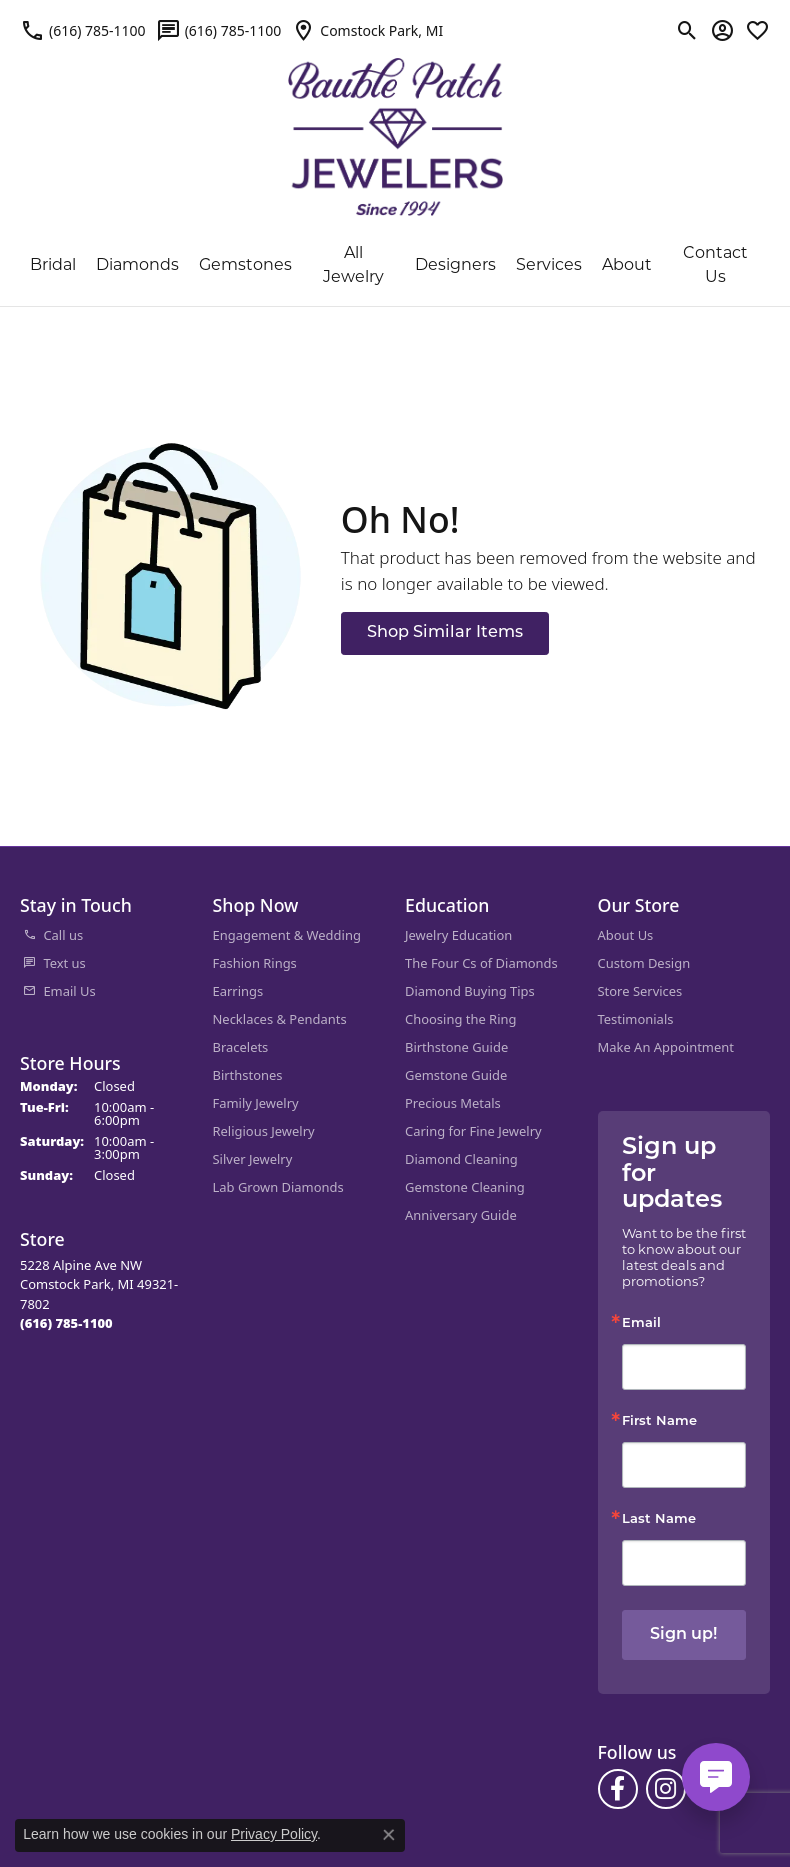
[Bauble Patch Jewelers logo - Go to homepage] (395, 124)
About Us (626, 935)
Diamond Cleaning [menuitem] (461, 1159)
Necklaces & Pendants (280, 1019)
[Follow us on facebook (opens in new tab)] (618, 1789)
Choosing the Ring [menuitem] (460, 1019)
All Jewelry (353, 266)
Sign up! (683, 1635)
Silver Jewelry (253, 1159)
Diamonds (137, 266)
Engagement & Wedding (287, 935)
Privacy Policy (274, 1834)
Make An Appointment (666, 1047)
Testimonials (636, 1019)
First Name (659, 1421)
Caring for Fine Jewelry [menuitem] (473, 1131)
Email (641, 1323)
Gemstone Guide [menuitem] (456, 1075)
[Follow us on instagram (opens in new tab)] (666, 1789)
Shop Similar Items (445, 633)
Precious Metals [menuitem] (453, 1103)
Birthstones (248, 1075)
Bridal (53, 266)
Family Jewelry (256, 1103)
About (627, 266)
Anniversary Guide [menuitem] (461, 1215)
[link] (83, 30)
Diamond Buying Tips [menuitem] (470, 991)
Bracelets (241, 1047)
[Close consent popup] (389, 1835)
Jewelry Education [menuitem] (458, 935)
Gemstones (245, 266)
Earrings (238, 991)
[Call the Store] (66, 1323)
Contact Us (715, 266)
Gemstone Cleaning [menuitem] (465, 1187)
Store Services (640, 991)
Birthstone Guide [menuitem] (456, 1047)
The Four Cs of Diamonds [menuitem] (481, 963)
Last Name (659, 1519)
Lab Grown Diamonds (278, 1187)
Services (549, 266)
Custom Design (644, 963)
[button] (687, 30)
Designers (455, 266)
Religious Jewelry (264, 1131)
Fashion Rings (255, 963)
